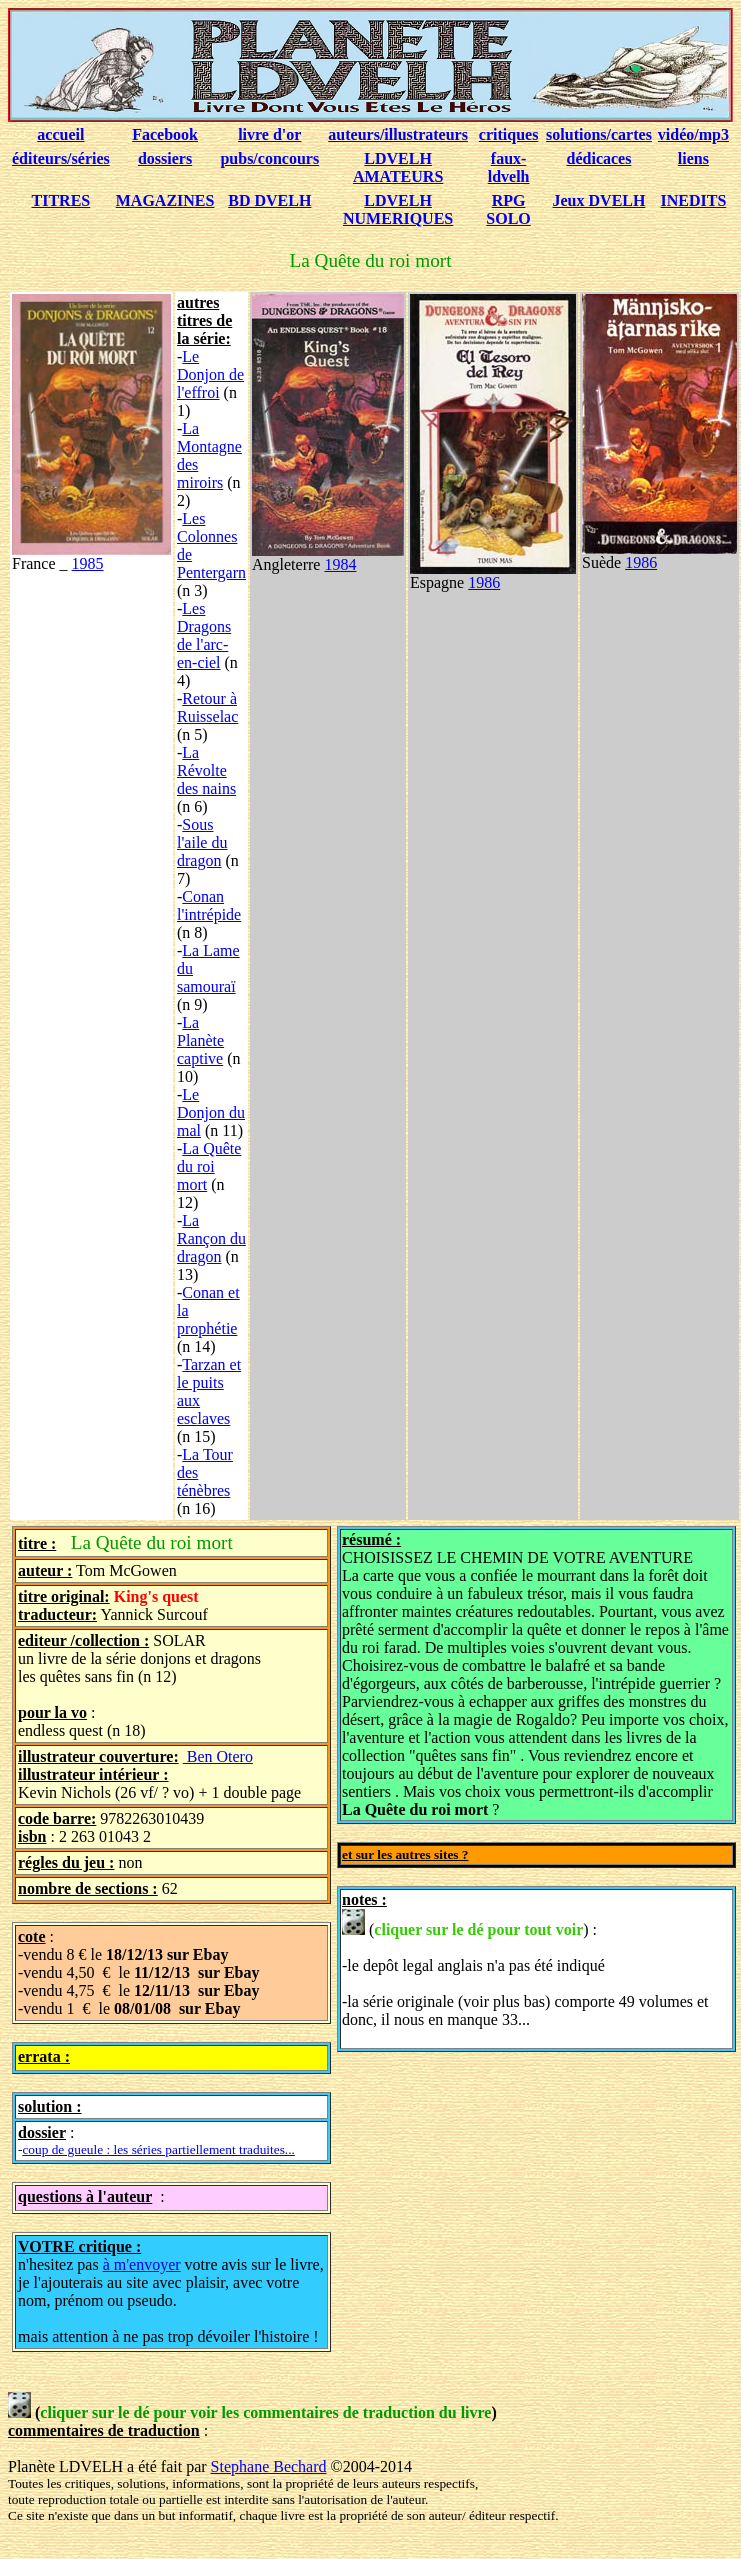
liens (693, 158)
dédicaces (599, 158)
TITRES (61, 200)
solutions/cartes (599, 134)
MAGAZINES (165, 200)
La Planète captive (200, 1040)
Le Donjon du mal (211, 1112)
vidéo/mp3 (693, 134)
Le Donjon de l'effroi (210, 374)
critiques (509, 134)
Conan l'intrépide (209, 905)
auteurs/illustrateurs (398, 134)
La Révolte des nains (206, 770)
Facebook (165, 134)
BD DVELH (269, 200)
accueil (60, 134)
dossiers (165, 158)
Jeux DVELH (599, 200)
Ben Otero (218, 1756)
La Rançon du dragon (211, 1238)
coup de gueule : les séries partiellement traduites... (158, 2149)
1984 (340, 564)
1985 (88, 563)
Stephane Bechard (269, 2466)
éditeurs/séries (61, 158)
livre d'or (269, 134)
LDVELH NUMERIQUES (398, 209)
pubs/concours (269, 158)
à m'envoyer (142, 2264)
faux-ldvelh (509, 167)
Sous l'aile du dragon (202, 842)
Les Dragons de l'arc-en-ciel (204, 635)
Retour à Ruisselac (207, 707)
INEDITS (694, 200)
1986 (484, 582)
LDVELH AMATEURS (398, 167)
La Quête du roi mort (209, 1166)
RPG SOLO (508, 209)
